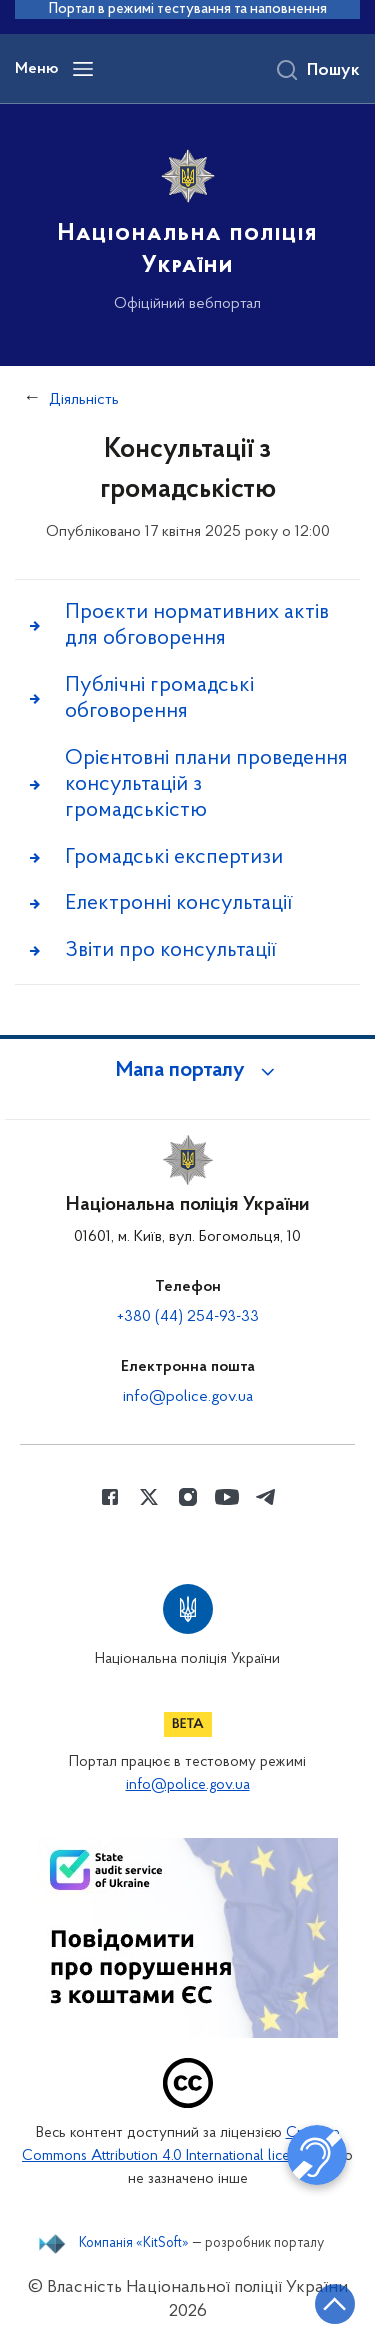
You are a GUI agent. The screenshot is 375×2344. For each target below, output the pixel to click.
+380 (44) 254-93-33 (188, 1317)
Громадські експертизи (174, 857)
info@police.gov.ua (188, 1397)
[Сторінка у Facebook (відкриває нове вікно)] (110, 1497)
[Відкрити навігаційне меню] (83, 69)
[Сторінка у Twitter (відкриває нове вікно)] (149, 1497)
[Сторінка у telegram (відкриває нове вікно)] (266, 1497)
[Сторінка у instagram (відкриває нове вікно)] (188, 1497)
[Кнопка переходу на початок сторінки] (335, 2304)
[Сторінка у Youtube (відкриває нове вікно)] (227, 1497)
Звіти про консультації (171, 950)
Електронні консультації (179, 903)
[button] (188, 1071)
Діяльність (84, 400)
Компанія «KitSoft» (134, 2244)
